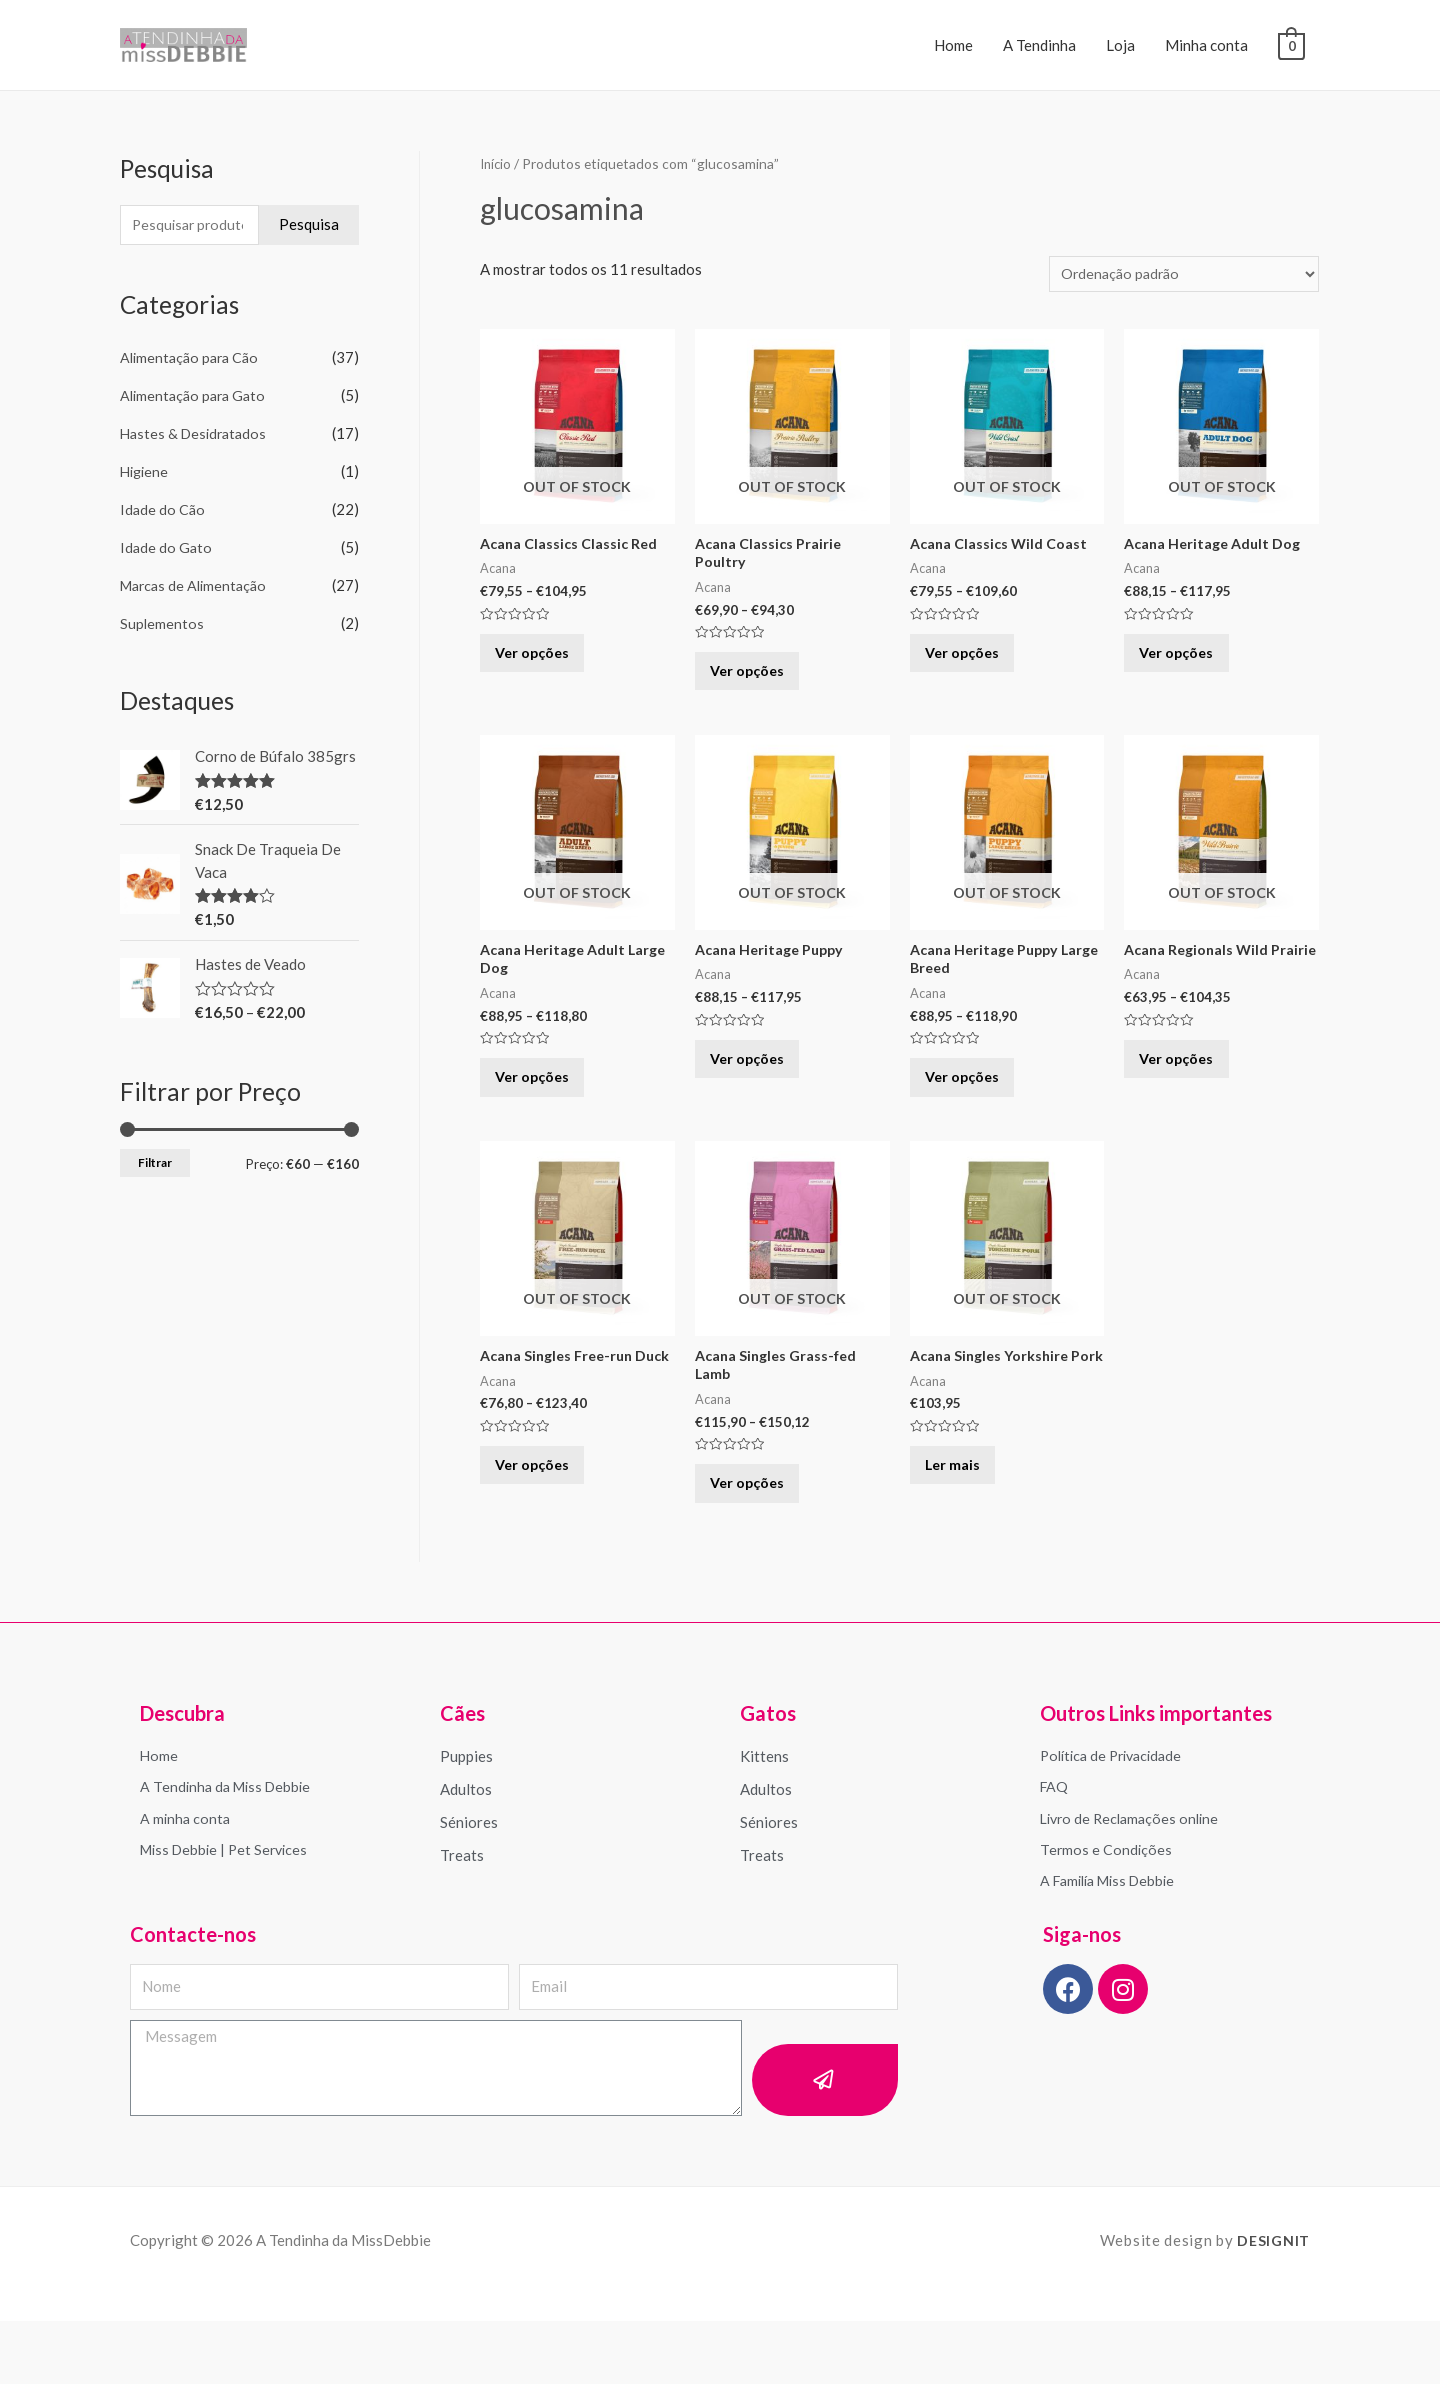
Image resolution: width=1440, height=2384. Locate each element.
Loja (1120, 45)
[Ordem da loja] (1177, 274)
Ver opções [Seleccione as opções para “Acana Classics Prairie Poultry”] (759, 683)
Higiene (146, 473)
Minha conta (1206, 45)
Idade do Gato (167, 549)
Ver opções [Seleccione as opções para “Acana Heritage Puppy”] (759, 1087)
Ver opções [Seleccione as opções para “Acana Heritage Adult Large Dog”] (544, 1107)
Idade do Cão (163, 511)
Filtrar (155, 1162)
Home (953, 45)
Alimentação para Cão (193, 360)
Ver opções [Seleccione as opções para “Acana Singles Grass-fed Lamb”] (759, 1531)
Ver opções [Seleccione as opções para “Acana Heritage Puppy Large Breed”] (974, 1107)
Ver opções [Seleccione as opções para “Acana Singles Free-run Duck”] (544, 1531)
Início (497, 163)
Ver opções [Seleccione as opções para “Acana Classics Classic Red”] (544, 664)
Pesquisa (309, 225)
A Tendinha (1039, 45)
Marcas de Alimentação (197, 586)
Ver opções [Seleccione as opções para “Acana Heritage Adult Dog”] (1188, 664)
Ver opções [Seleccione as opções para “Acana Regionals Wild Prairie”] (1188, 1107)
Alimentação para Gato (196, 398)
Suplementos (162, 624)
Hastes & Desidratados (197, 435)
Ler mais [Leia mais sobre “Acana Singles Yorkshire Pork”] (963, 1531)
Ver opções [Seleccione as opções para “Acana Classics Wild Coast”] (974, 664)
